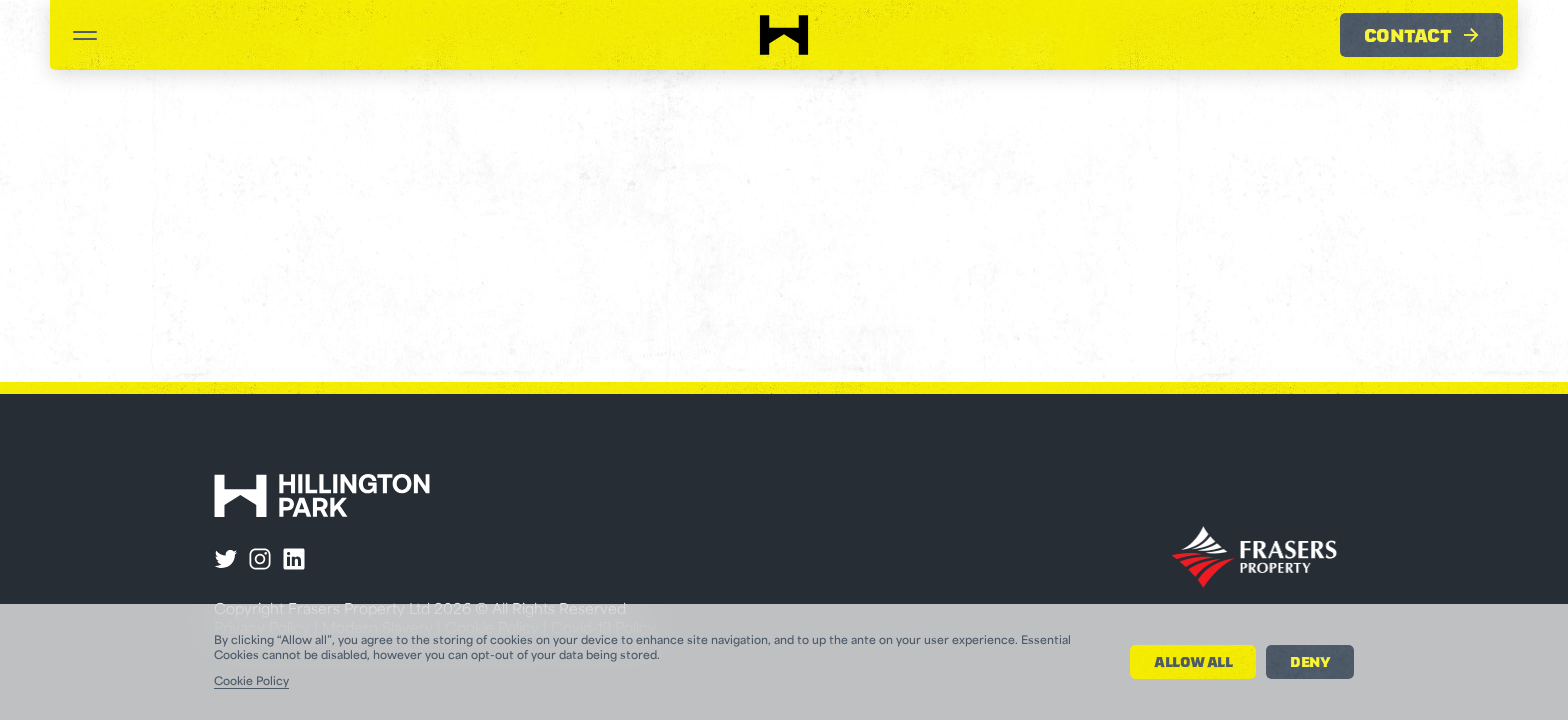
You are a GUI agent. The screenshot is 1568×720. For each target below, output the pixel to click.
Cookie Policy (492, 629)
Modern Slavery (377, 629)
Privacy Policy (262, 629)
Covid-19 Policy (603, 629)
